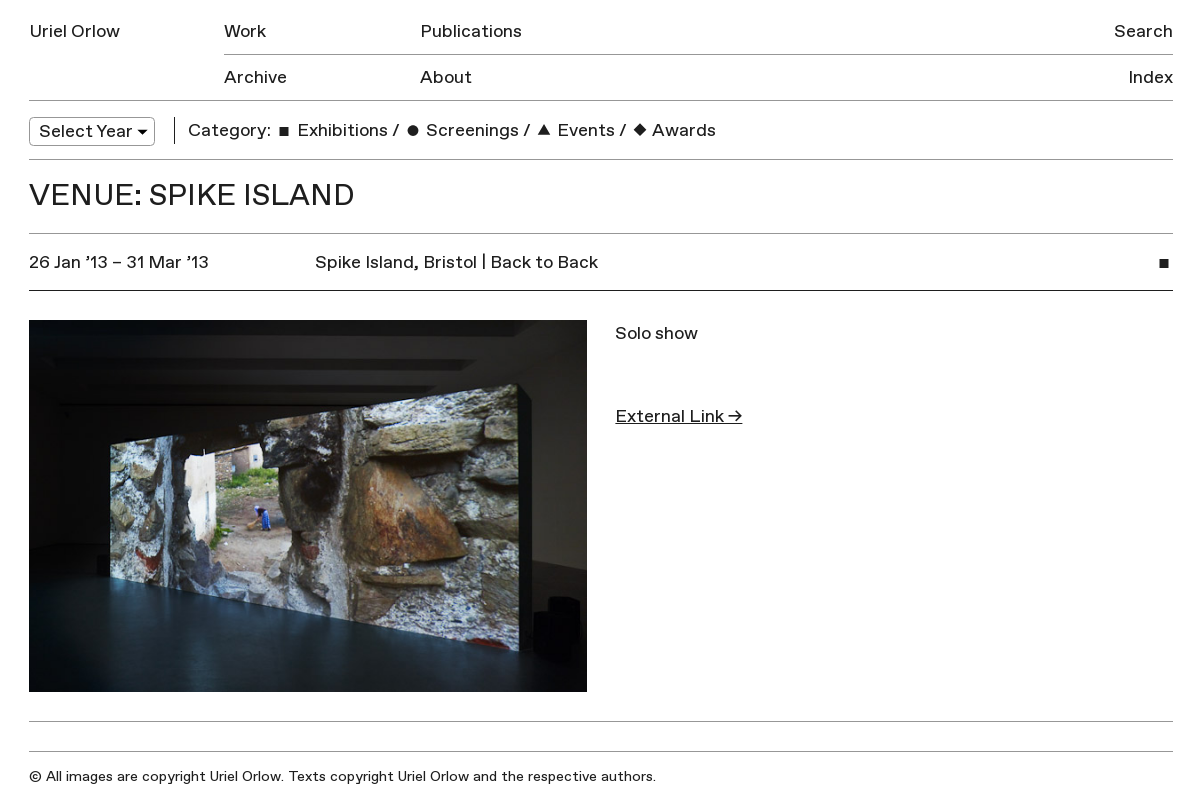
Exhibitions (331, 130)
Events (575, 130)
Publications (471, 31)
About (446, 77)
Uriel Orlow (74, 31)
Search (1143, 31)
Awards (673, 130)
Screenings (461, 130)
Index (1150, 77)
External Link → (678, 416)
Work (245, 31)
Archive (255, 77)
